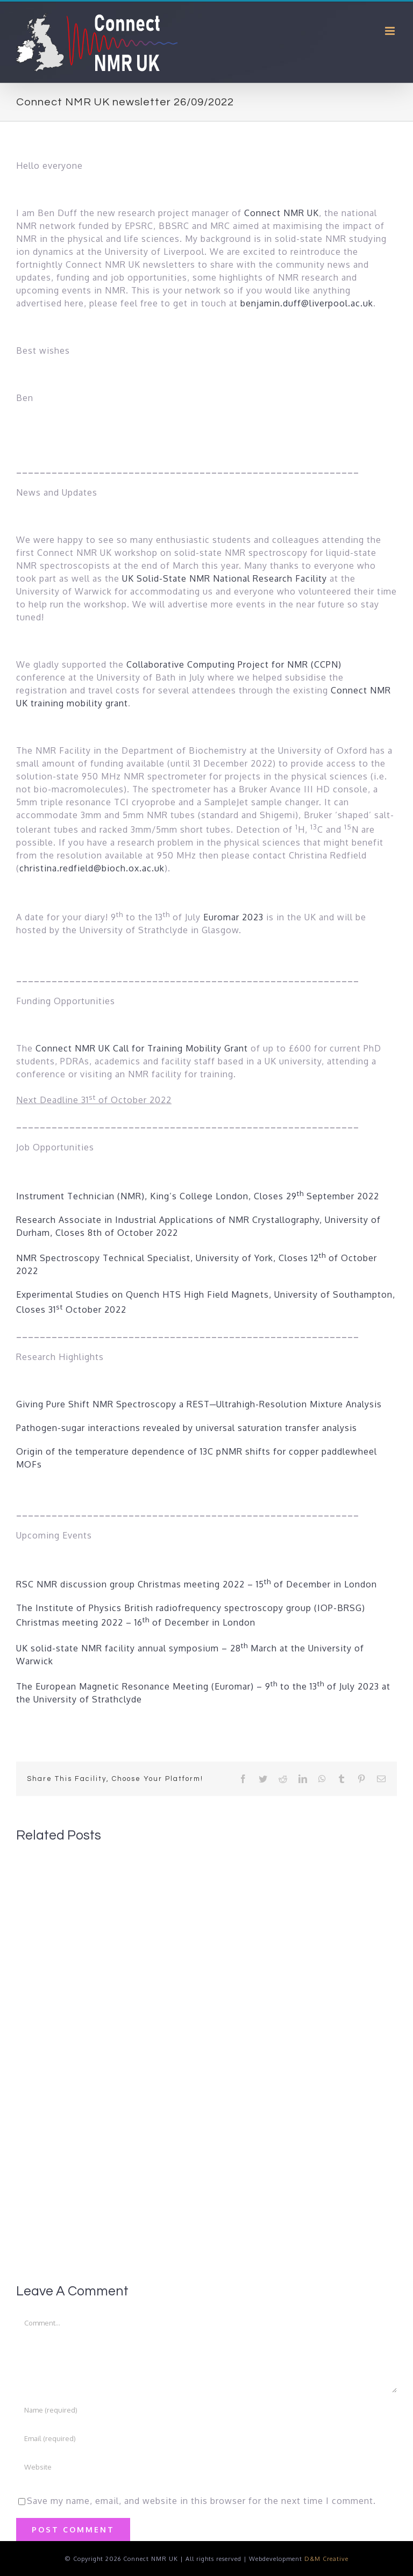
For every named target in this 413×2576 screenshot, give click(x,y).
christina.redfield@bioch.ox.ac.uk (92, 868)
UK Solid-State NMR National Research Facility (226, 578)
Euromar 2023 (233, 917)
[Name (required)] (206, 2409)
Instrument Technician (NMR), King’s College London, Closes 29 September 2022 (197, 1196)
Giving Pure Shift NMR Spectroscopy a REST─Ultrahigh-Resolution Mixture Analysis (199, 1404)
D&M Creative (326, 2559)
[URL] (206, 2466)
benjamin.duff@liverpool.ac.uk (306, 303)
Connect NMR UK (281, 212)
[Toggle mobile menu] (391, 31)
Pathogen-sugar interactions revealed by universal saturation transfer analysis (186, 1427)
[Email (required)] (206, 2438)
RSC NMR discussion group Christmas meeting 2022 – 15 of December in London (198, 1584)
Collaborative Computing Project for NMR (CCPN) (233, 664)
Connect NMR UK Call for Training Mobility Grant (141, 1048)
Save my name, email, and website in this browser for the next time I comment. (201, 2500)
